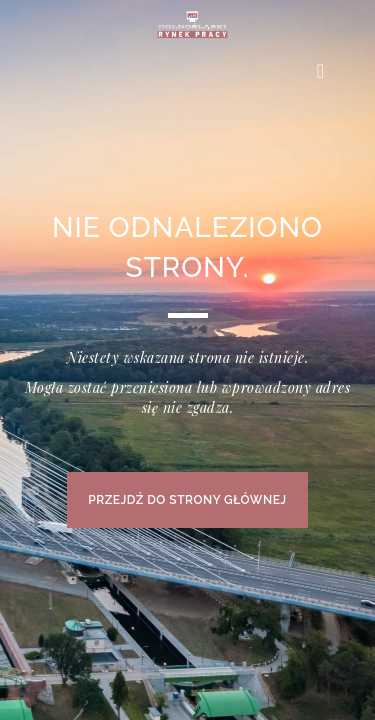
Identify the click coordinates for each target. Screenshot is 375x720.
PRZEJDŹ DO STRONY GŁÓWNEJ (187, 500)
